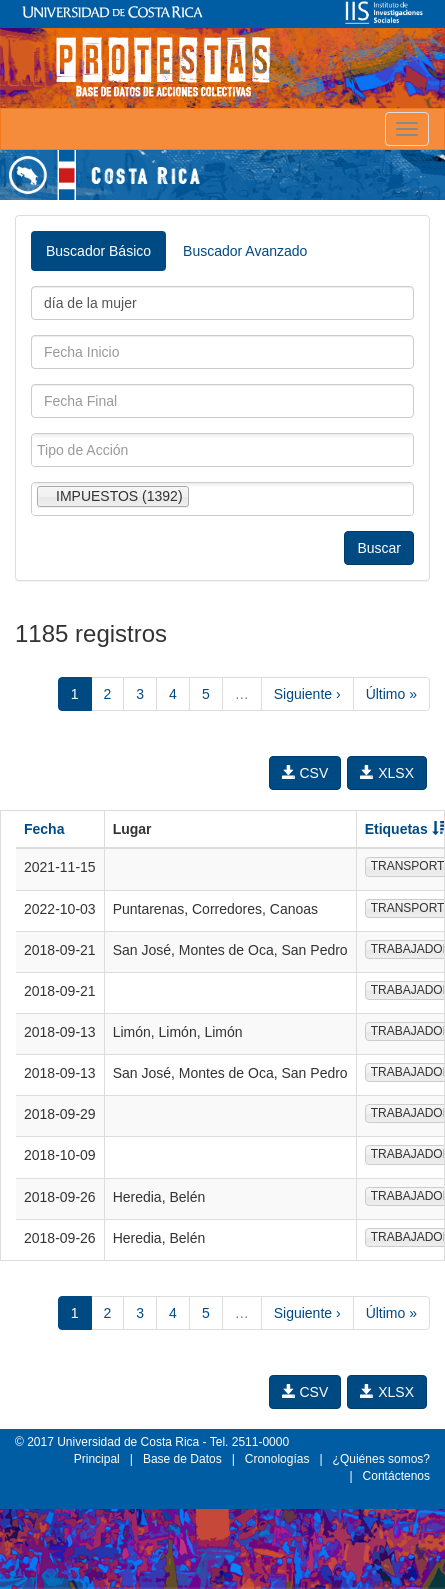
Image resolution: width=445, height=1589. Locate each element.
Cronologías (277, 1459)
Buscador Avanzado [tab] (245, 251)
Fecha (44, 829)
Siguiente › (307, 694)
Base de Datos (182, 1459)
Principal (97, 1459)
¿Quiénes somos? (381, 1459)
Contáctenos (396, 1476)
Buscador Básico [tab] (98, 251)
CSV (305, 773)
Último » (391, 694)
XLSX (387, 773)
